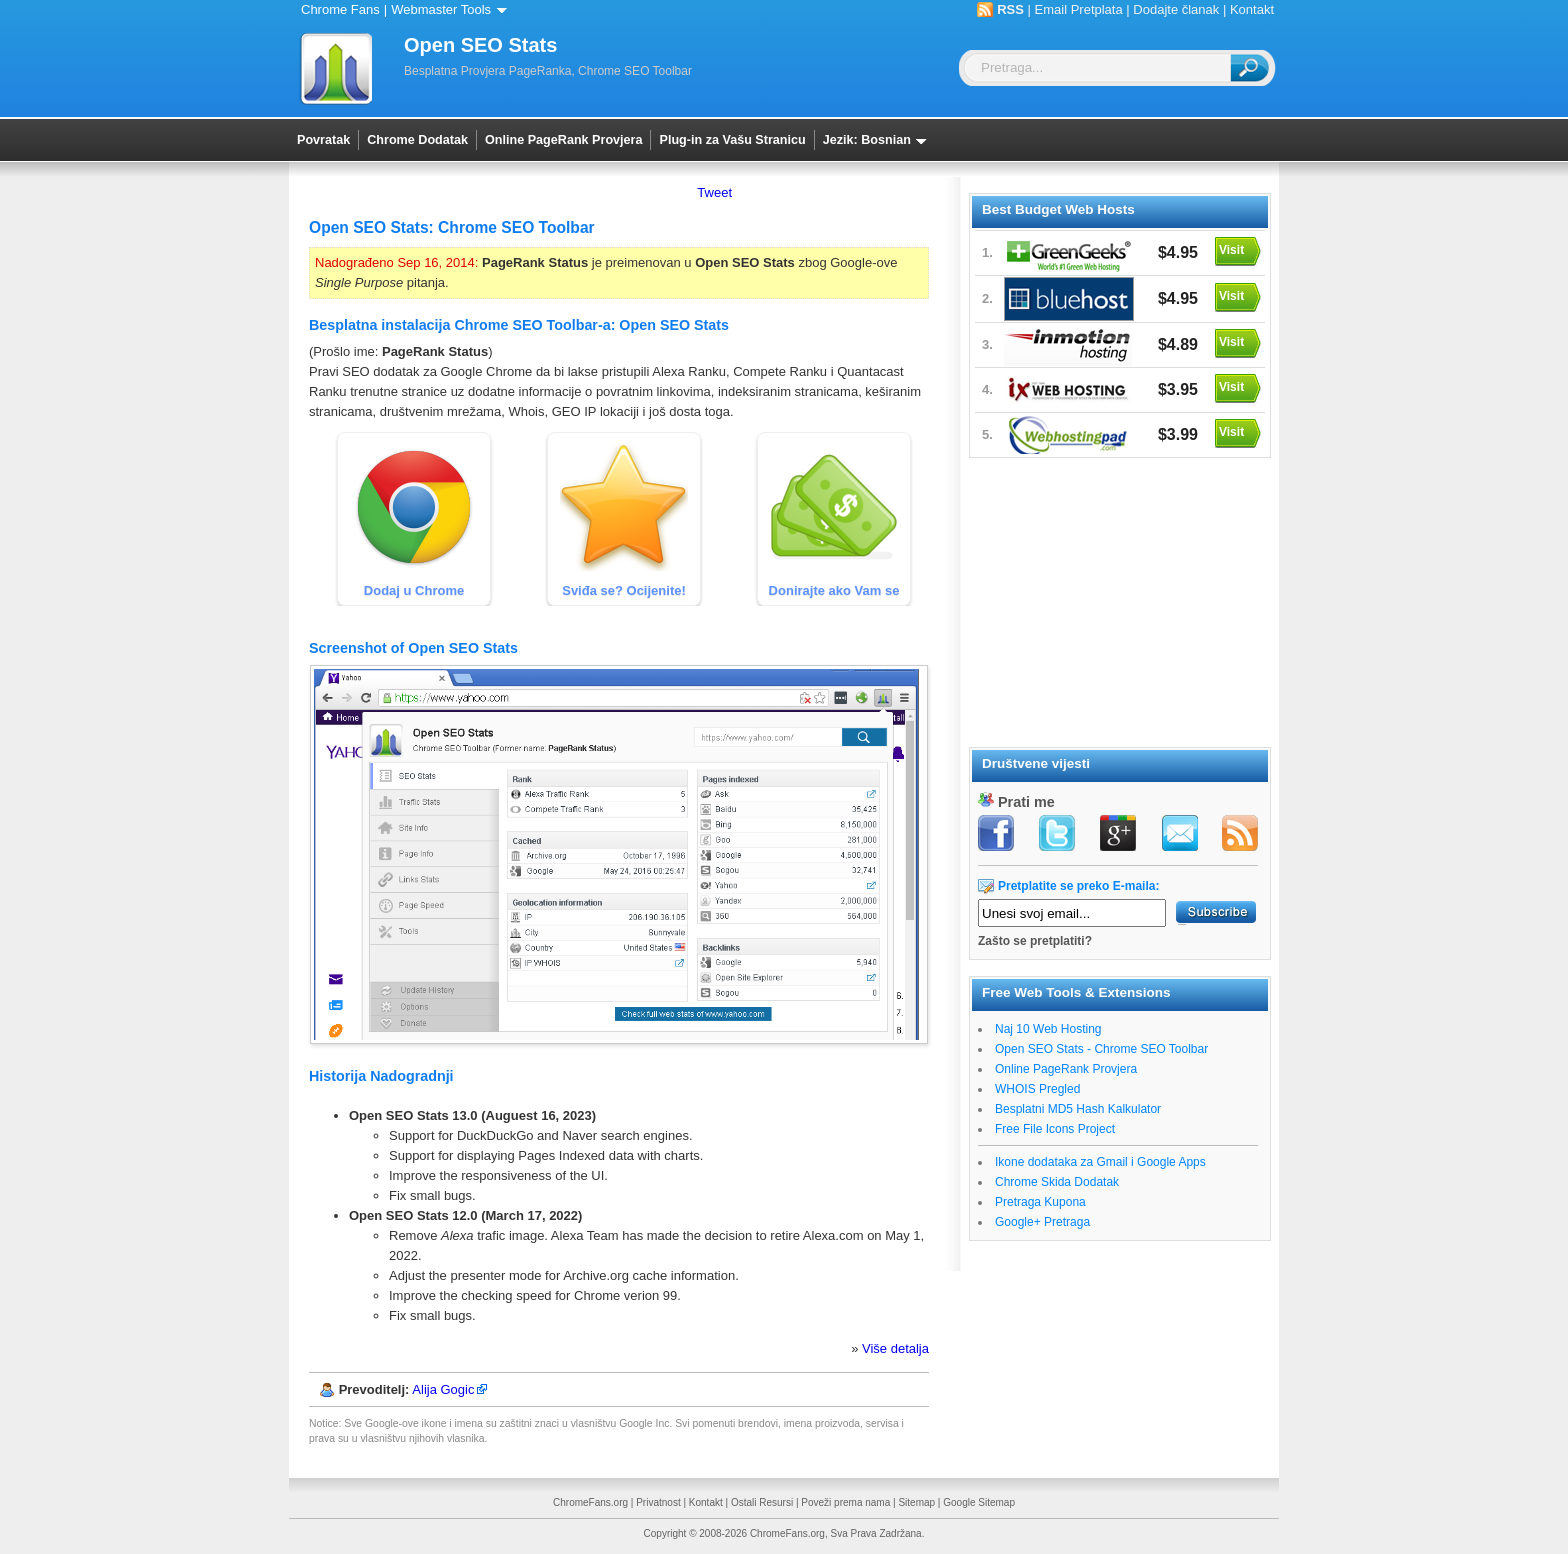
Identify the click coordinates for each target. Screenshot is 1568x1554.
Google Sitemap (979, 1502)
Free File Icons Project (1055, 1129)
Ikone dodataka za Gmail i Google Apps (1100, 1162)
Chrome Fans (340, 9)
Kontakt (1252, 9)
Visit (1231, 250)
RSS (1010, 9)
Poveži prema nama (845, 1502)
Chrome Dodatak (417, 140)
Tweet (714, 192)
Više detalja (895, 1348)
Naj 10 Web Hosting (1048, 1029)
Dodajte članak (1176, 9)
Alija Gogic (443, 1389)
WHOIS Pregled (1037, 1089)
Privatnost (658, 1502)
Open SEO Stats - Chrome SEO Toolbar (1101, 1049)
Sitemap (916, 1502)
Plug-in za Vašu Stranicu (732, 140)
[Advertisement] (1119, 599)
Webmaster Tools (452, 9)
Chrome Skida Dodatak (1057, 1182)
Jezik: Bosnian (878, 140)
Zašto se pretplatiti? (1035, 941)
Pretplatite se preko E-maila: (1078, 886)
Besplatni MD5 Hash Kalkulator (1078, 1109)
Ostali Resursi (762, 1502)
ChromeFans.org (590, 1502)
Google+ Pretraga (1042, 1222)
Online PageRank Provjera (563, 140)
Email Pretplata (1079, 9)
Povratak (323, 140)
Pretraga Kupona (1040, 1202)
